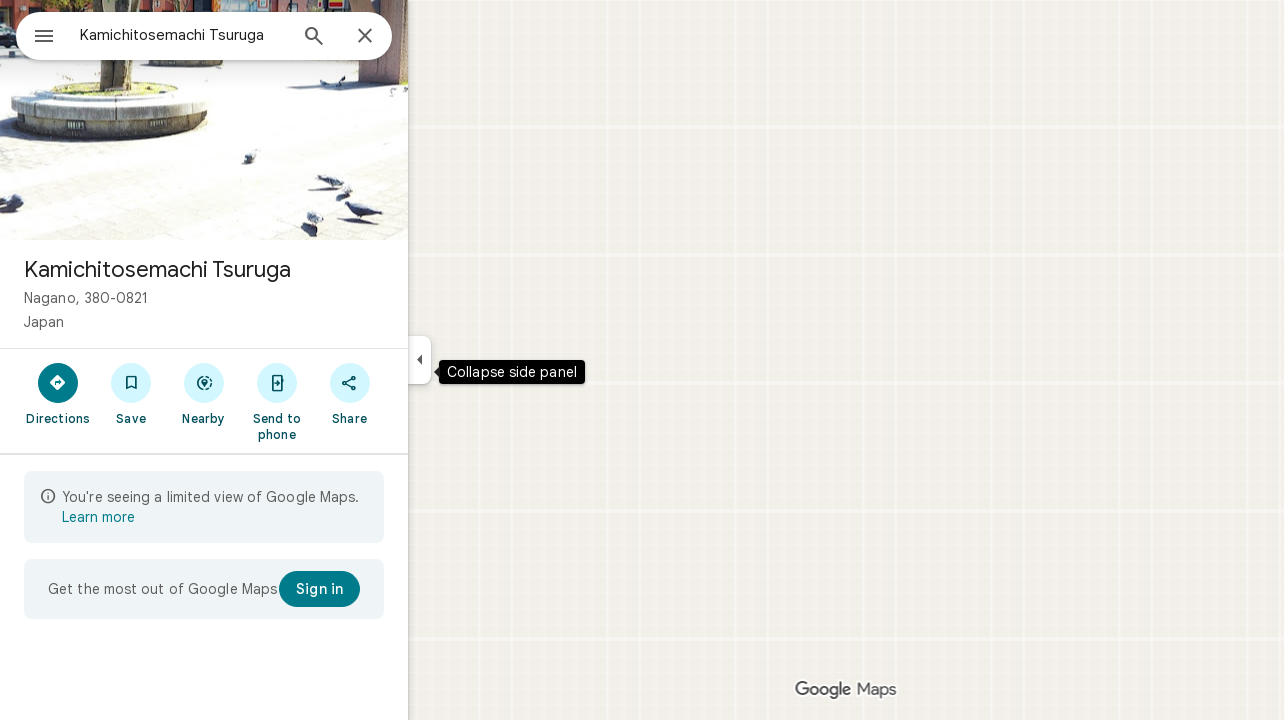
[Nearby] (276, 393)
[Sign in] (391, 589)
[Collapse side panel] (491, 360)
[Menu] (36, 34)
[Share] (421, 393)
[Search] (386, 38)
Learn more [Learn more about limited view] (170, 517)
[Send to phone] (348, 401)
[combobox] (235, 35)
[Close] (437, 37)
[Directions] (130, 393)
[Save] (203, 393)
